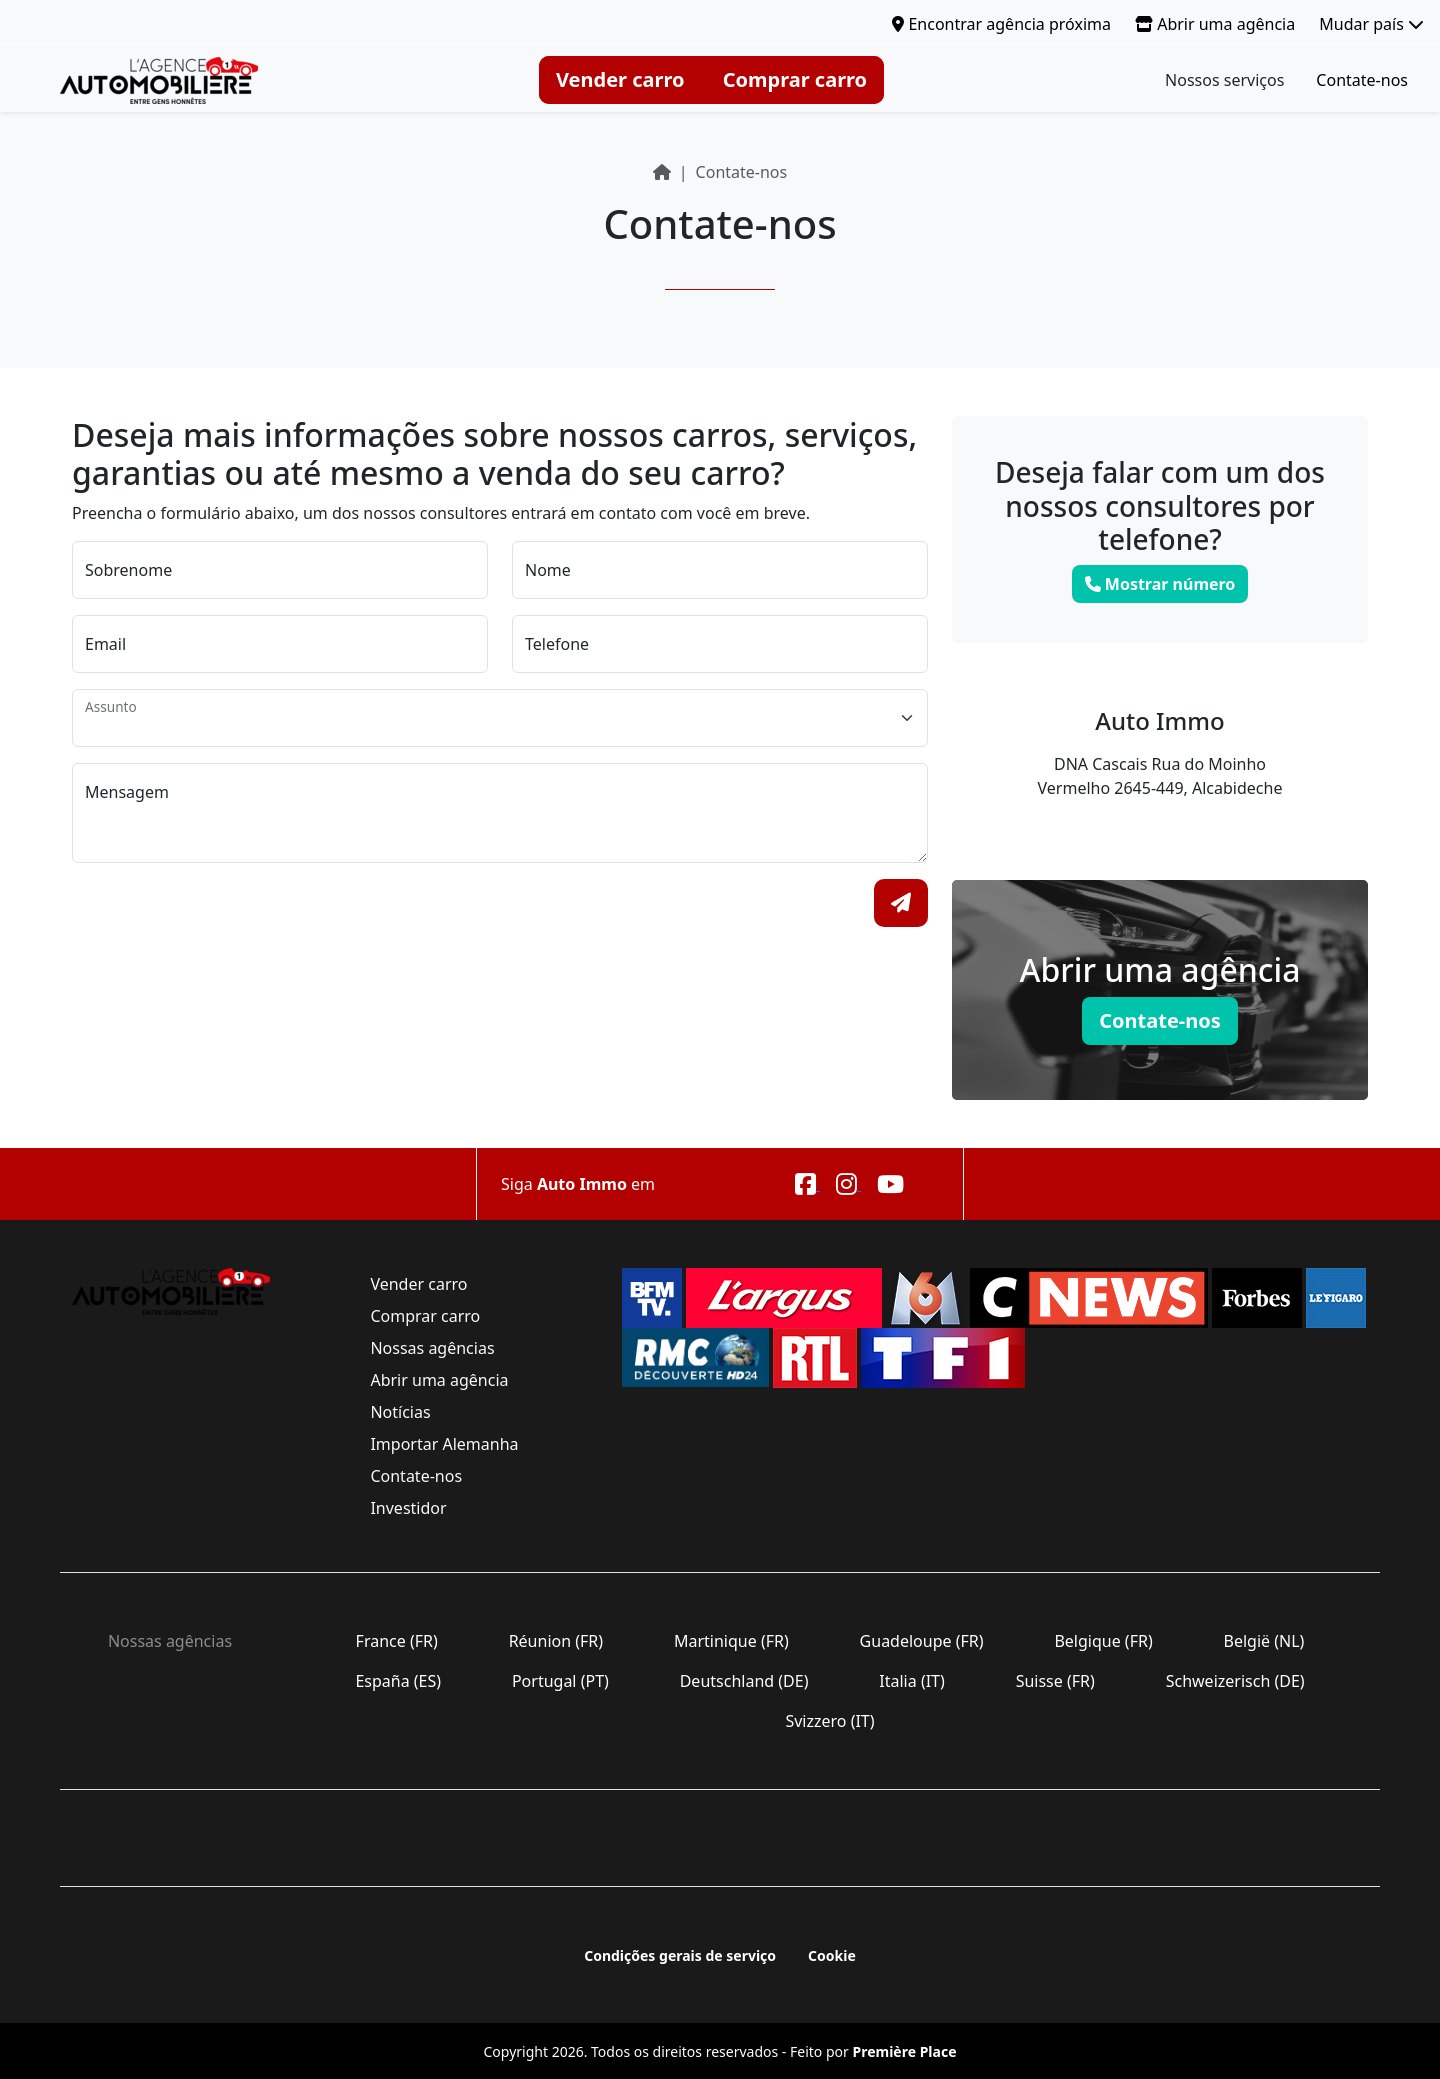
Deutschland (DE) (744, 1681)
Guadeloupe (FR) (921, 1641)
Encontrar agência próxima (1001, 24)
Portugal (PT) (560, 1681)
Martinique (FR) (731, 1641)
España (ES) (398, 1681)
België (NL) (1263, 1641)
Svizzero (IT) (829, 1721)
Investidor (408, 1508)
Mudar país (1371, 24)
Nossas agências (432, 1348)
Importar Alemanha (444, 1444)
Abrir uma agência (1215, 24)
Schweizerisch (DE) (1235, 1681)
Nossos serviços (1224, 80)
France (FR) (396, 1641)
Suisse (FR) (1056, 1681)
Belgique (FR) (1103, 1641)
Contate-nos (1362, 80)
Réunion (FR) (555, 1641)
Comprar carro (795, 79)
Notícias (400, 1412)
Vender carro (620, 79)
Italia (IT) (912, 1681)
